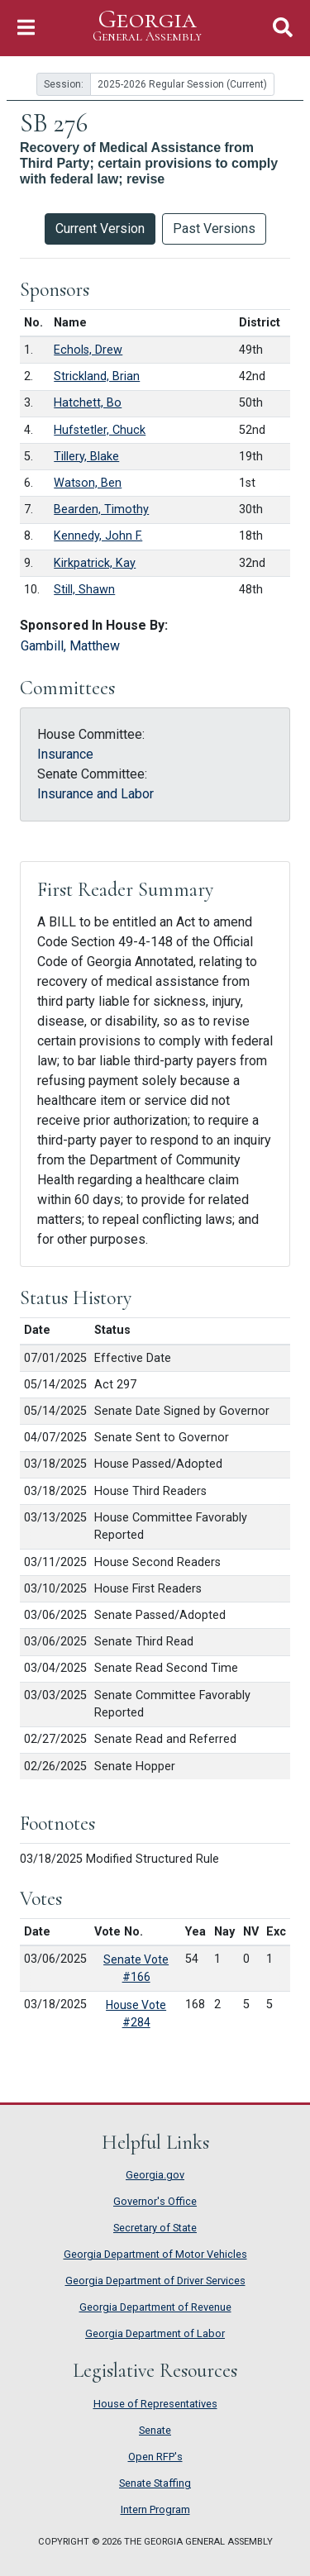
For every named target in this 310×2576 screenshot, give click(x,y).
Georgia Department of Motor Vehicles (155, 2254)
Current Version (100, 228)
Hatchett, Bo (88, 403)
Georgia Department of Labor (155, 2333)
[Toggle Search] (282, 27)
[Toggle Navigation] (26, 27)
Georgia (147, 26)
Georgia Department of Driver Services (155, 2280)
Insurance (65, 754)
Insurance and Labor (95, 794)
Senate (155, 2430)
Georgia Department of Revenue (155, 2307)
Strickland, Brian (97, 376)
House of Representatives (155, 2403)
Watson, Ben (88, 483)
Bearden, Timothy (101, 509)
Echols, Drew (88, 350)
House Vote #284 (136, 2013)
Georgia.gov (155, 2175)
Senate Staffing (155, 2483)
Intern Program (155, 2509)
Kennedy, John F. (98, 536)
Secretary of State (155, 2227)
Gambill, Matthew (70, 646)
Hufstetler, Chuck (99, 430)
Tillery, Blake (86, 457)
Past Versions (214, 228)
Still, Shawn (84, 590)
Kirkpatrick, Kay (95, 563)
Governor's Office (155, 2201)
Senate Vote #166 (136, 1968)
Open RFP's (155, 2456)
